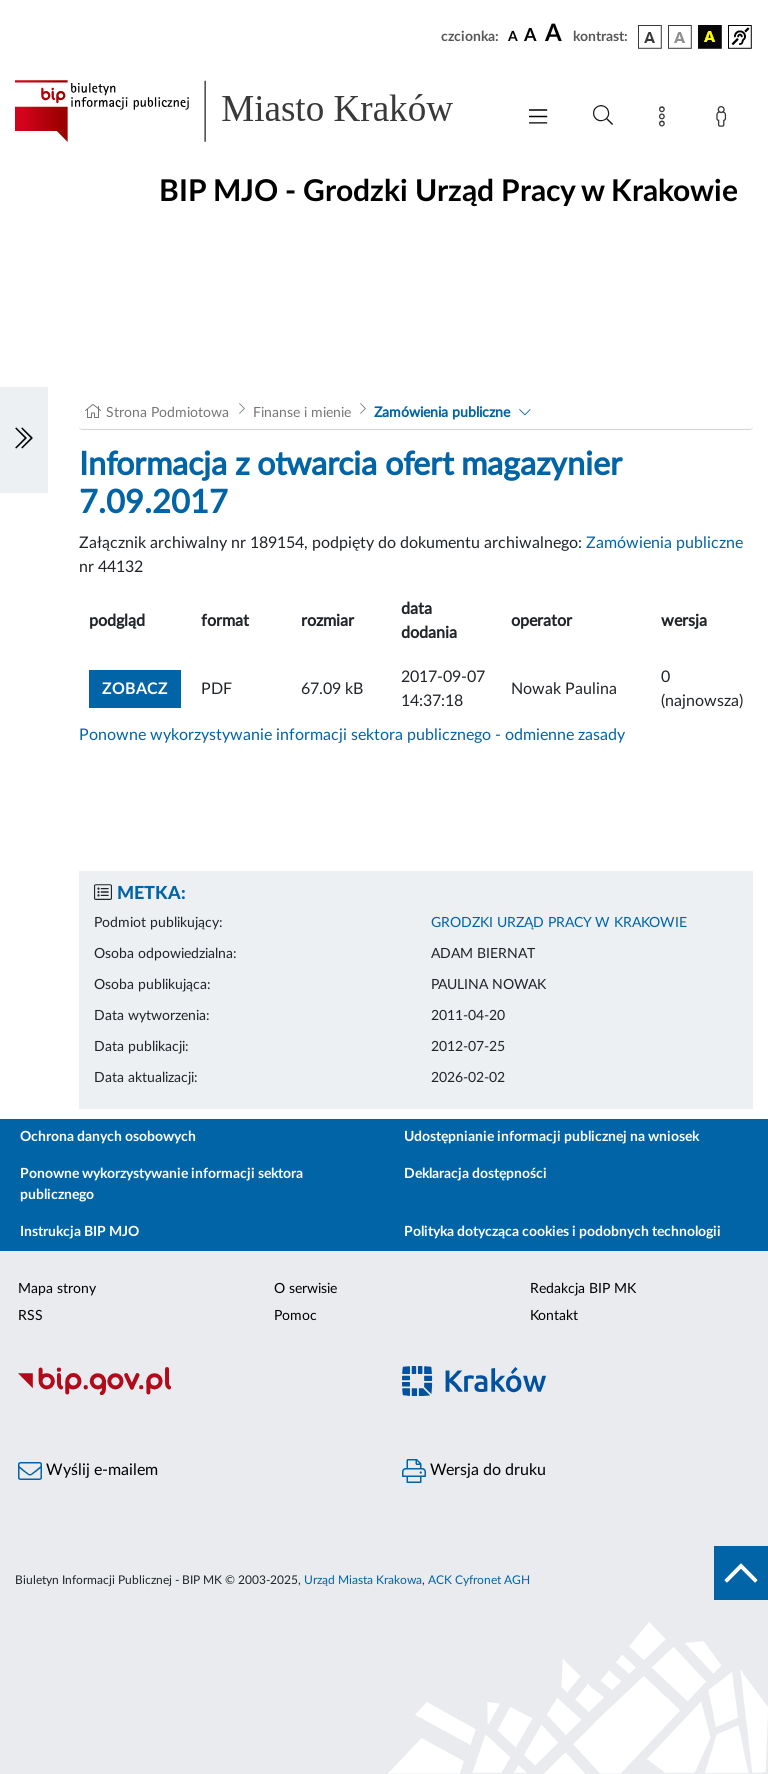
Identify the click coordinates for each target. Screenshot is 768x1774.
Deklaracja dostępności (475, 1174)
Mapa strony (57, 1289)
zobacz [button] (141, 686)
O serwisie (305, 1289)
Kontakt (554, 1316)
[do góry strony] (741, 1573)
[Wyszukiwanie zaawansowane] (603, 116)
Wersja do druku (474, 1471)
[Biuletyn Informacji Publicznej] (192, 1392)
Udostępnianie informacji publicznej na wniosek (551, 1137)
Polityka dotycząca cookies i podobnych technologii (562, 1232)
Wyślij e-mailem (88, 1471)
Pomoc (295, 1316)
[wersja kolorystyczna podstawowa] (650, 37)
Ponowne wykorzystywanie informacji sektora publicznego (161, 1184)
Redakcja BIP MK (583, 1289)
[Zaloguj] (725, 120)
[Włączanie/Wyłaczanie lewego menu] (24, 440)
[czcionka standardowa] (513, 36)
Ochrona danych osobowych (108, 1137)
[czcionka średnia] (530, 36)
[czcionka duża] (556, 34)
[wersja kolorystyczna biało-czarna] (680, 37)
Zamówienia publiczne (442, 413)
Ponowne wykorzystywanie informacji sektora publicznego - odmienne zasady (352, 735)
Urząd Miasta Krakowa (363, 1580)
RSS (30, 1316)
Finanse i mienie (302, 413)
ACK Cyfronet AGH (479, 1580)
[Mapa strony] (666, 120)
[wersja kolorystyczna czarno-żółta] (710, 37)
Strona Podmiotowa (167, 413)
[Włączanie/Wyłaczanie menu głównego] (538, 118)
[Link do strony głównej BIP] (254, 111)
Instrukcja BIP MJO (79, 1232)
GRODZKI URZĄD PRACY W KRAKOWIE (559, 923)
